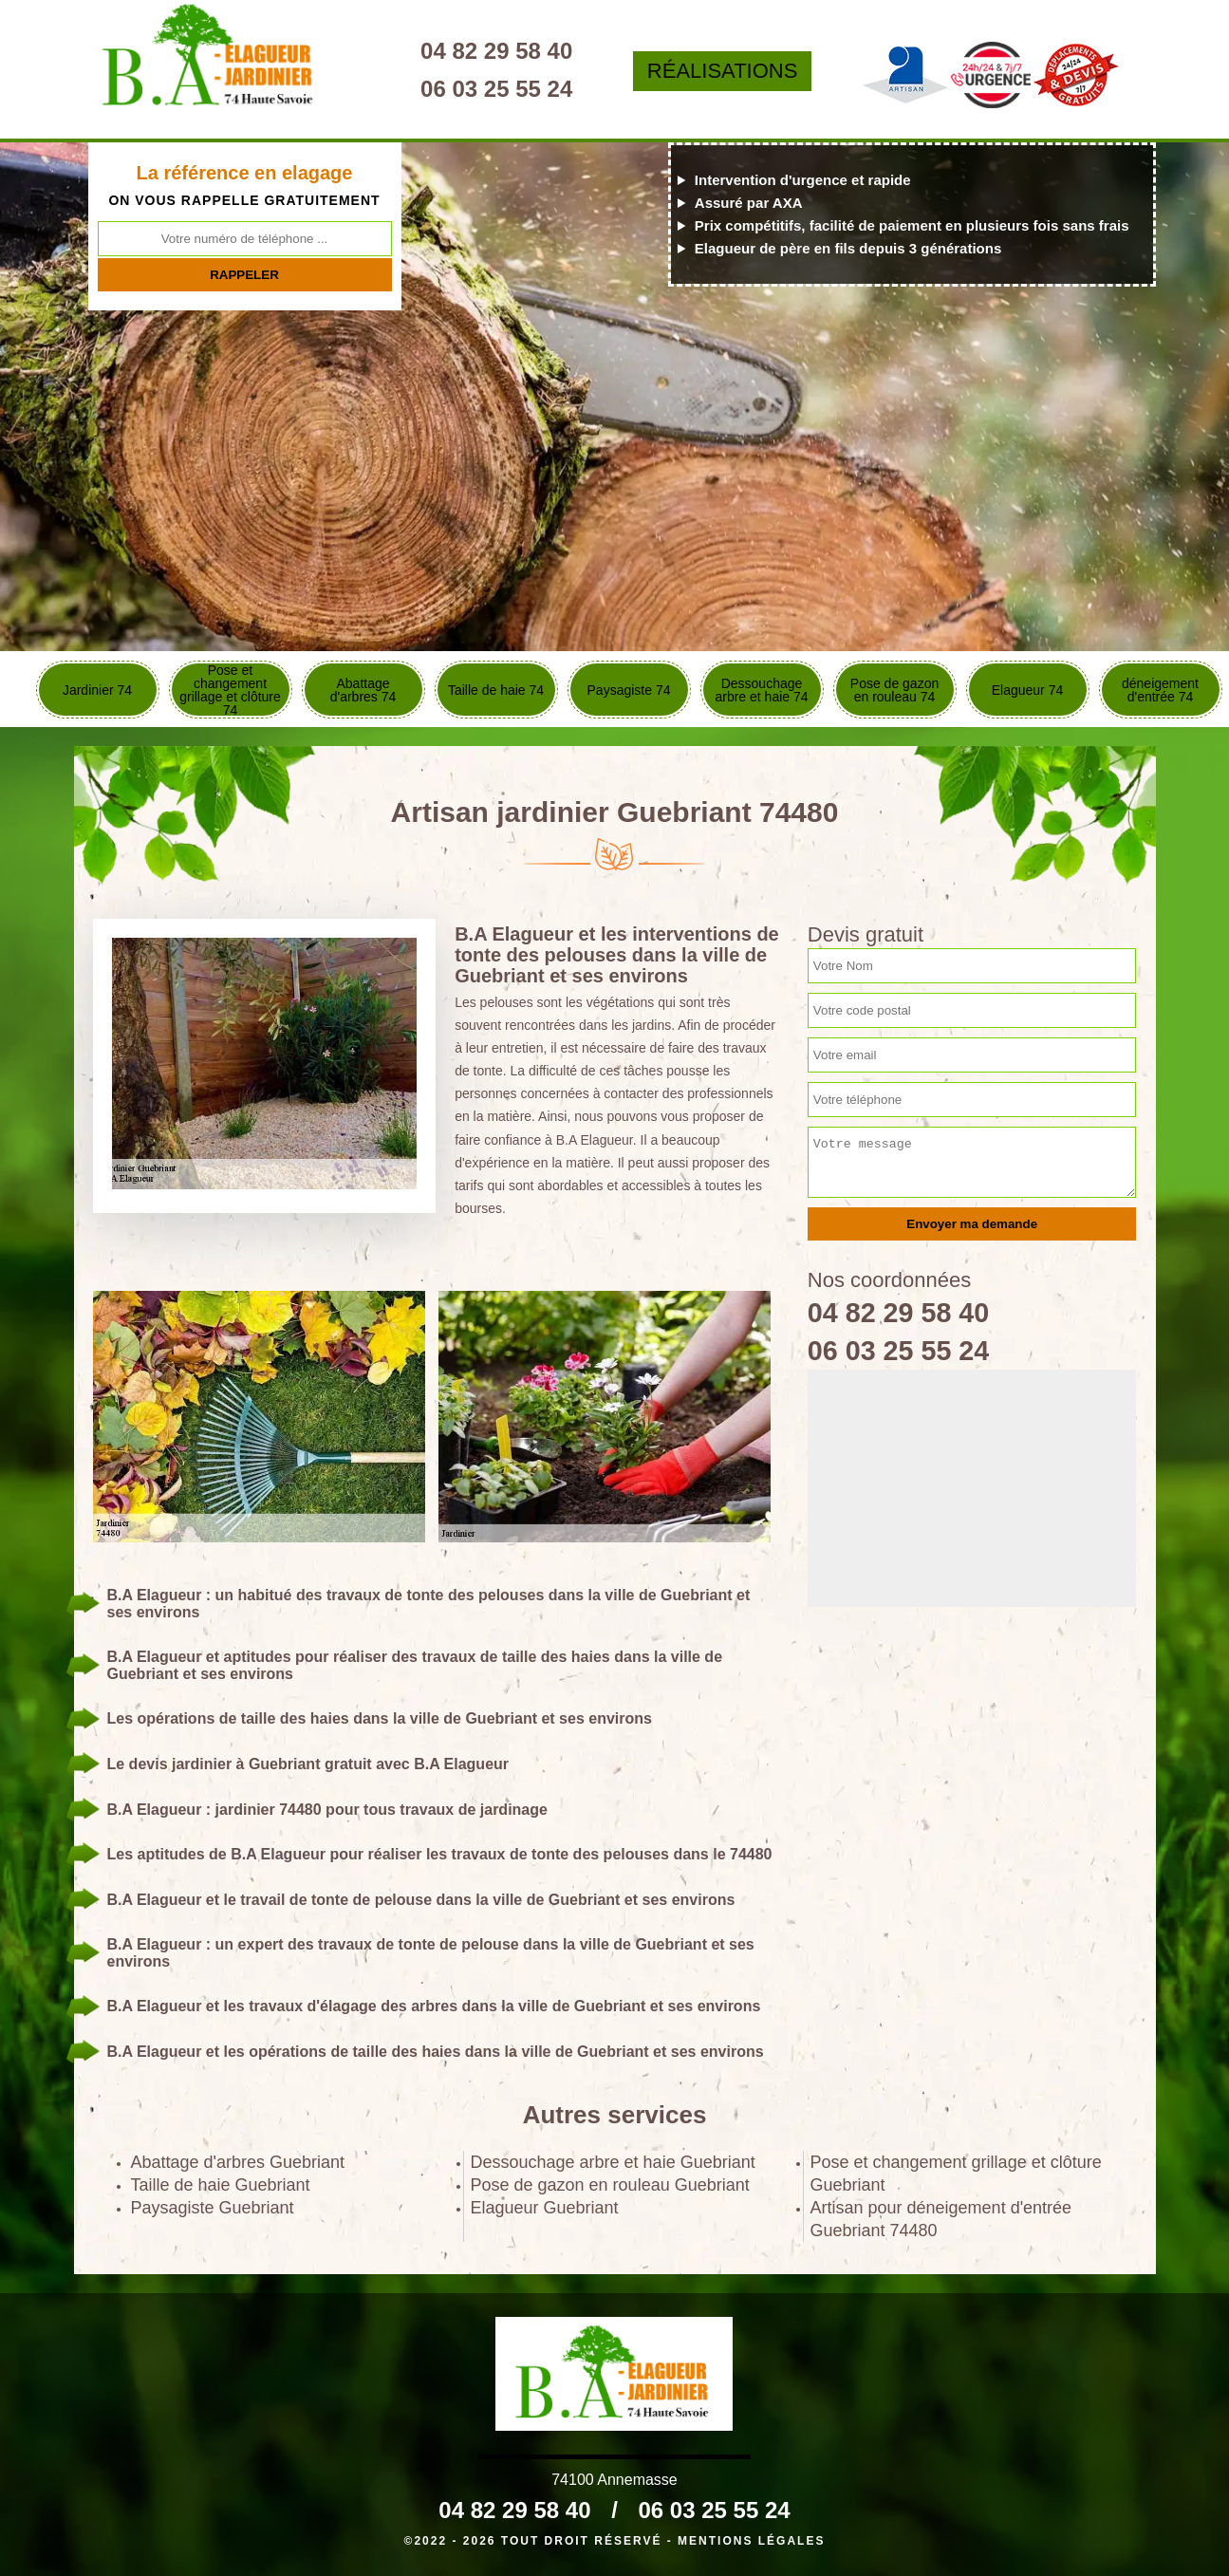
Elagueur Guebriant (545, 2207)
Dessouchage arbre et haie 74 (761, 690)
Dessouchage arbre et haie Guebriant (613, 2162)
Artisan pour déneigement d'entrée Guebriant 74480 (941, 2219)
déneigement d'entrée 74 (1160, 690)
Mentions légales (751, 2541)
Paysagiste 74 (629, 690)
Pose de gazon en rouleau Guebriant (610, 2184)
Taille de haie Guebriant (220, 2184)
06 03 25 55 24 (506, 89)
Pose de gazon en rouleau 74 (894, 690)
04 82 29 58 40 (506, 51)
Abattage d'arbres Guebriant (238, 2162)
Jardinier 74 (97, 690)
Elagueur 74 (1028, 690)
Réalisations (728, 71)
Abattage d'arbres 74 (363, 690)
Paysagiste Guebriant (212, 2207)
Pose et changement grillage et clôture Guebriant (956, 2173)
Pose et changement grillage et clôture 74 (230, 689)
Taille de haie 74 (496, 690)
